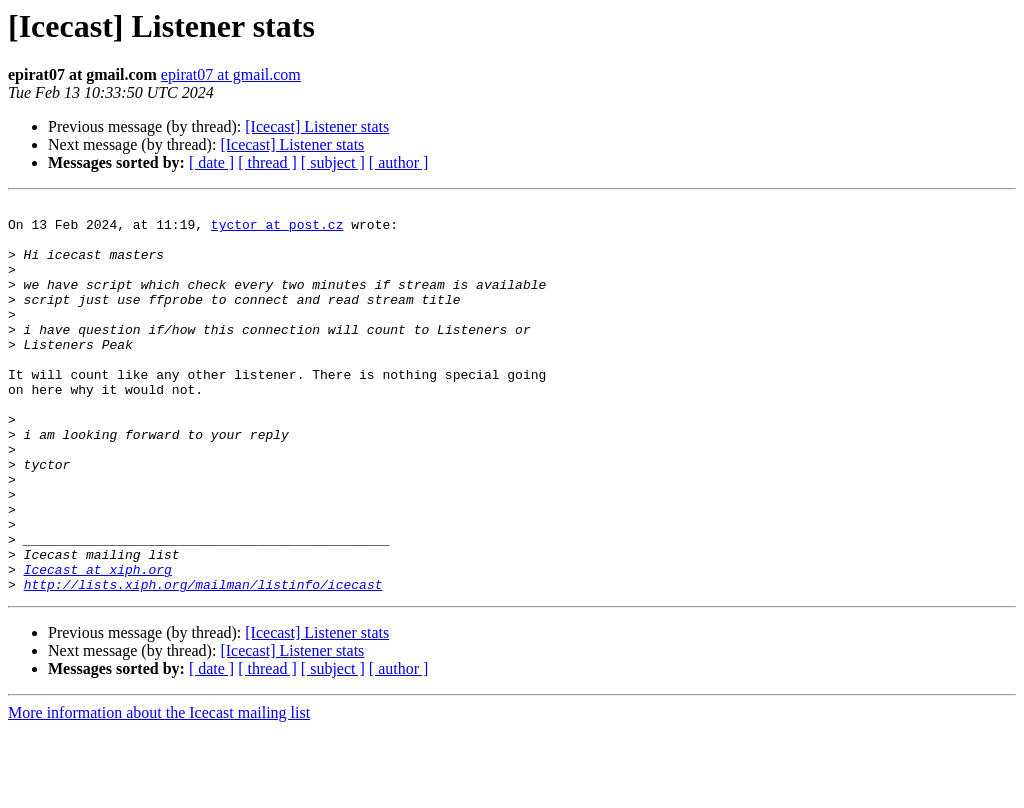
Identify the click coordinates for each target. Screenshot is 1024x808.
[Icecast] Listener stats (317, 126)
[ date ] (211, 162)
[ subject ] (333, 162)
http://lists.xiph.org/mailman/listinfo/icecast (203, 662)
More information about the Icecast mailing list (159, 790)
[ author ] (399, 162)
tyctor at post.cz (277, 230)
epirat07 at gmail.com (231, 74)
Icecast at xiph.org (98, 644)
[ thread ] (267, 162)
